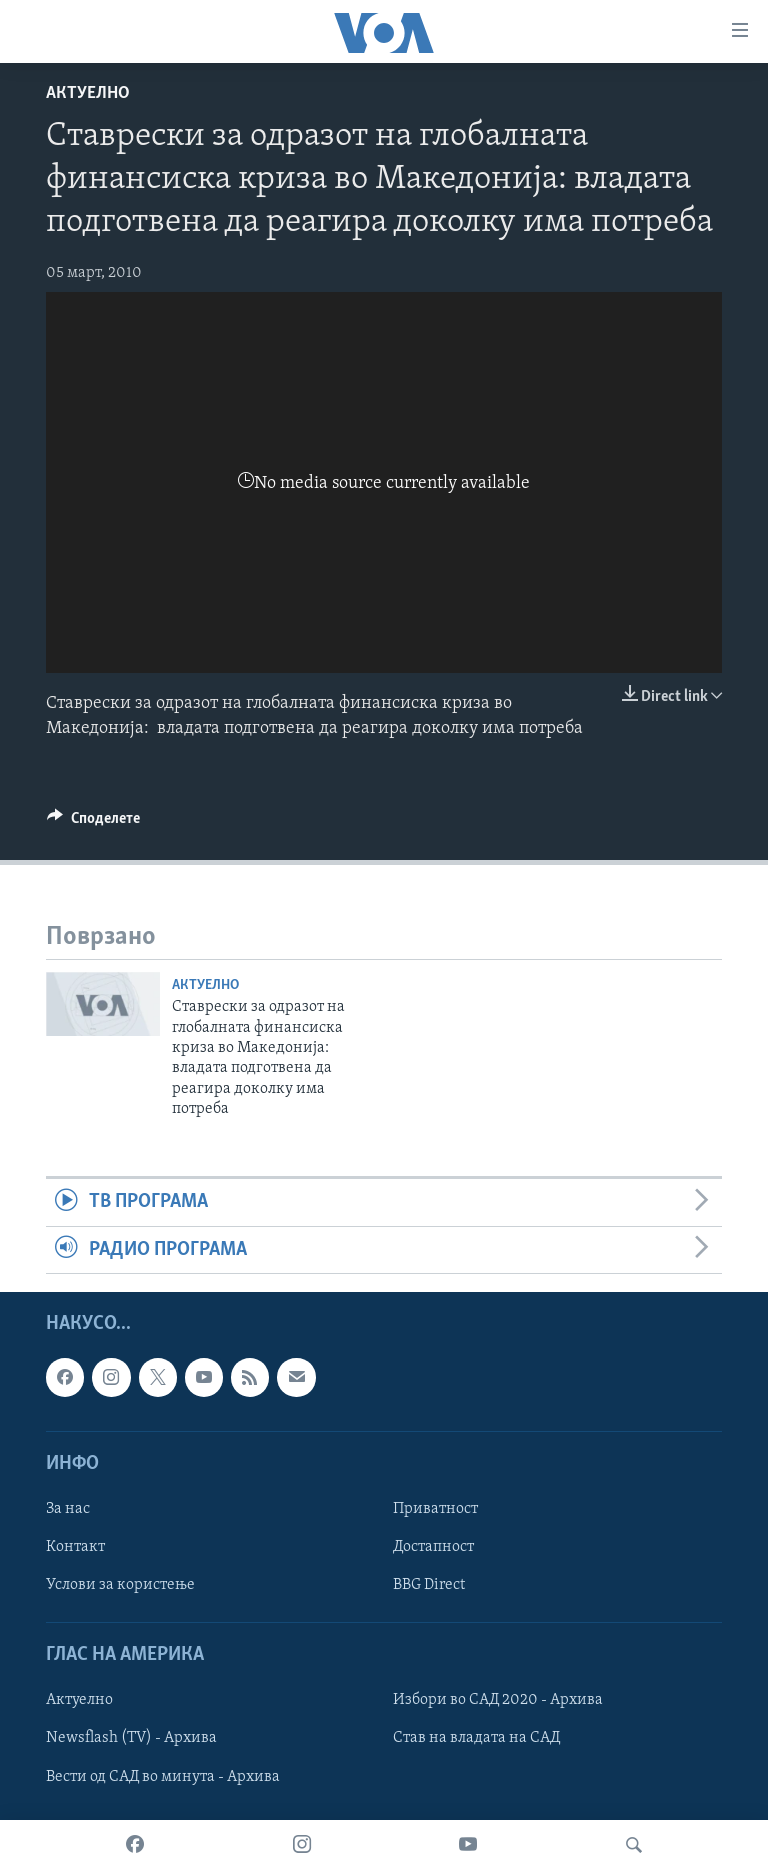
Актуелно (88, 93)
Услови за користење (120, 1585)
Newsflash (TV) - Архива (131, 1739)
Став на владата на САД (476, 1739)
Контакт (75, 1547)
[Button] (93, 823)
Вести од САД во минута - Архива (163, 1777)
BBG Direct (429, 1585)
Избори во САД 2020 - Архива (498, 1701)
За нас (68, 1509)
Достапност (433, 1547)
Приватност (435, 1509)
